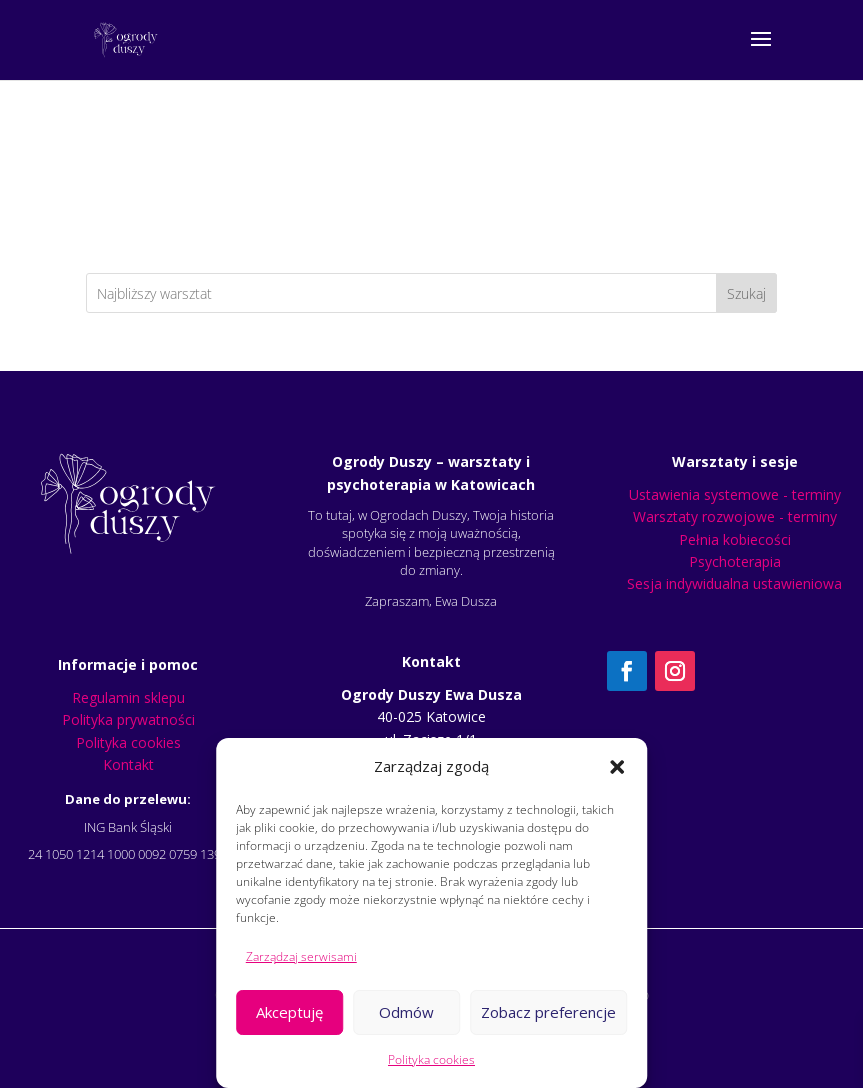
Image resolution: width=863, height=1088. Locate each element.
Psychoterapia (735, 561)
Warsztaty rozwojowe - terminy (735, 516)
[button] (617, 767)
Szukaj (746, 293)
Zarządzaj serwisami (301, 956)
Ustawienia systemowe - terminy (735, 494)
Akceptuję (289, 1012)
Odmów (406, 1012)
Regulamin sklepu (128, 697)
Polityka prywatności (128, 719)
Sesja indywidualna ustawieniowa (734, 583)
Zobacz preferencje (548, 1012)
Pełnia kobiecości (735, 539)
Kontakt (128, 764)
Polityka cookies (431, 1059)
